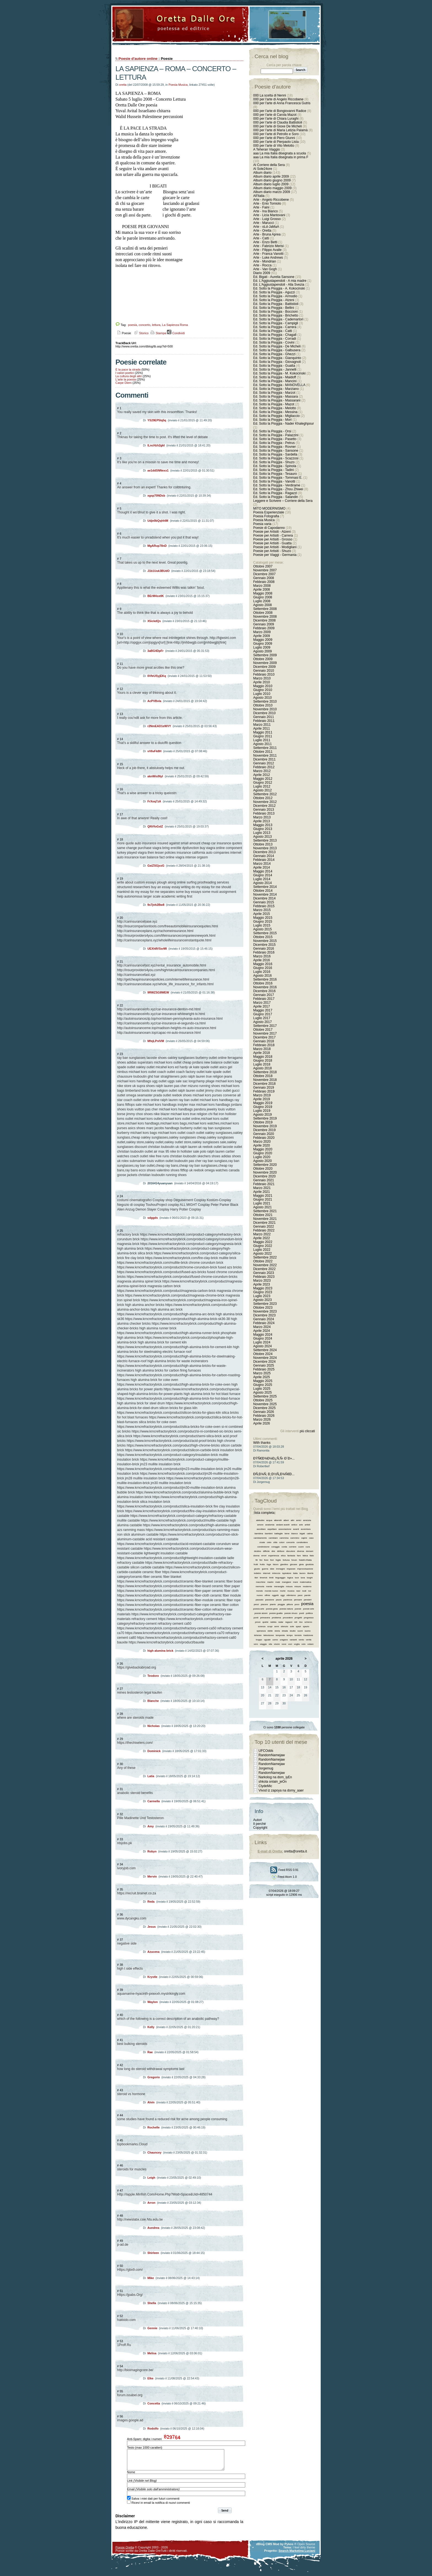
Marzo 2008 (262, 586)
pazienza (287, 1599)
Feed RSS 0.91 (284, 1869)
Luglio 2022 (261, 1250)
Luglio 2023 (261, 1296)
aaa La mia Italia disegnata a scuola (279, 153)
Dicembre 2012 (264, 806)
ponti (255, 1617)
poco (297, 1604)
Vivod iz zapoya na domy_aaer (281, 1790)
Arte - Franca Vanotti (268, 254)
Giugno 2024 (262, 1338)
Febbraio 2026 (263, 1416)
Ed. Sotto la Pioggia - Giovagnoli (277, 362)
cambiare (273, 1538)
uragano (284, 1639)
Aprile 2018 (261, 1053)
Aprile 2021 (261, 1192)
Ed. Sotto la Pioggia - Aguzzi (274, 292)
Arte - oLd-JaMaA (266, 227)
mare (295, 1582)
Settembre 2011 (265, 748)
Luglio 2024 (261, 1342)
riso (301, 1622)
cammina (284, 1538)
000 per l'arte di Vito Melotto (273, 146)
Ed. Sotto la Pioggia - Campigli (275, 323)
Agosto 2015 (262, 929)
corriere (292, 1547)
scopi (269, 1626)
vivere (277, 1644)
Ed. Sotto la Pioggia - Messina (275, 412)
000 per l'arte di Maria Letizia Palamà (280, 130)
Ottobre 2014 (262, 891)
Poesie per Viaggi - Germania (274, 555)
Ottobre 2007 (262, 566)
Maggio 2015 (262, 918)
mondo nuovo (271, 1591)
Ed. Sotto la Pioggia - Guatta (274, 366)
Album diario (262, 173)
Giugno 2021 (262, 1199)
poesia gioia (272, 1609)
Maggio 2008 (262, 593)
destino (257, 1551)
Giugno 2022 (262, 1246)
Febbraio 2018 (263, 1045)
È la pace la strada (128, 369)
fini (261, 1560)
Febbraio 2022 (263, 1230)
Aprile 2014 (261, 867)
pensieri (308, 1599)
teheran (257, 1635)
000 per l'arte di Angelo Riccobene (278, 99)
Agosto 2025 (262, 1392)
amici (298, 1520)
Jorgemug (265, 1768)
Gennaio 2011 (263, 717)
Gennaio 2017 (263, 995)
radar (281, 1622)
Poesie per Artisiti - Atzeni (272, 532)
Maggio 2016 (262, 964)
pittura (290, 1604)
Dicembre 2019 (264, 1130)
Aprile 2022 (261, 1238)
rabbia (273, 1622)
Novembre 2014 (265, 894)
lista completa (264, 1513)
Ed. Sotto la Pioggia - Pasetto (274, 439)
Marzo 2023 (262, 1280)
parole (307, 1595)
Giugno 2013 (262, 829)
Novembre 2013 (265, 848)
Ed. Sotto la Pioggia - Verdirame (276, 485)
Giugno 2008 (262, 597)
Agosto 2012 (262, 790)
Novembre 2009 (265, 663)
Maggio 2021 (262, 1196)
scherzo (308, 1622)
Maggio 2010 (262, 686)
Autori (257, 1820)
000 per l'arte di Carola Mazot (274, 115)
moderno (307, 1586)
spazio (306, 1626)
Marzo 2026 (262, 1419)
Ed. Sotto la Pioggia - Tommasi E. (278, 478)
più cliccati (307, 1431)
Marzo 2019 (262, 1095)
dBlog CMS (264, 2548)
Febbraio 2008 (263, 582)
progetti (298, 1617)
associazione (285, 1529)
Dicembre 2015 (264, 945)
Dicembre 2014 (264, 898)
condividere (302, 1542)
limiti (271, 1577)
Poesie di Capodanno (269, 528)
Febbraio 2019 (263, 1091)
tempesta (280, 1635)
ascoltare (261, 1529)
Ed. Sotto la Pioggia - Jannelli (274, 369)
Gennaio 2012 (263, 763)
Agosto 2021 (262, 1207)
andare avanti (282, 1524)
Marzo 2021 (262, 1188)
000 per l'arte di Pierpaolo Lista (276, 142)
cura (308, 1547)
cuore (301, 1547)
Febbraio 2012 (263, 767)
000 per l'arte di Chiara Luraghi (275, 119)
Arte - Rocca (262, 265)
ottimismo (291, 1595)
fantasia (291, 1555)
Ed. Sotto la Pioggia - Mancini (274, 381)
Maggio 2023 (262, 1288)
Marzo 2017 (262, 1003)
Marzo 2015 (262, 910)
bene (287, 1533)
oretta (122, 84)
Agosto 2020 (262, 1161)
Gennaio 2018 (263, 1041)
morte (282, 1591)
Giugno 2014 (262, 875)
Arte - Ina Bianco (265, 211)
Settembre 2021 (265, 1211)
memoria (260, 1586)
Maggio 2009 (262, 640)
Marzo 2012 (262, 771)
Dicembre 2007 (264, 574)
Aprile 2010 (261, 682)
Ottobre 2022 (262, 1261)
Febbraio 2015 (263, 906)
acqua (269, 1520)
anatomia (269, 1524)
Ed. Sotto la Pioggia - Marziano (276, 389)
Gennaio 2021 (263, 1180)
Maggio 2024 (262, 1335)
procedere (288, 1617)
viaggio (263, 1644)
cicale (262, 1542)
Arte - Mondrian (264, 261)
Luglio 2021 (261, 1203)
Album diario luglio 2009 (270, 184)
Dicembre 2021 (264, 1223)
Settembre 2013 (265, 840)
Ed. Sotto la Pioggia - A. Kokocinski (279, 288)
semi (276, 1626)
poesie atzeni (261, 1613)
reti (295, 1622)
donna (256, 1555)
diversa (300, 1551)
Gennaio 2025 (263, 1365)
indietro (257, 1573)
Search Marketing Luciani (297, 2554)
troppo (259, 1639)
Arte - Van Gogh (265, 269)
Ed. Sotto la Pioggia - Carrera (274, 327)
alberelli (278, 1520)
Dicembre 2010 (264, 713)
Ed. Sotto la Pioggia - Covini (273, 342)
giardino (284, 1564)
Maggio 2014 (262, 871)
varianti (293, 1639)
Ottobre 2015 (262, 937)
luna (303, 1577)
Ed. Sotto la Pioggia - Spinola (274, 466)
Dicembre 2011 (264, 759)
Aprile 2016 (261, 960)
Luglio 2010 (261, 694)
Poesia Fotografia (266, 516)
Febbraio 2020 (263, 1138)
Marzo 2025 (262, 1373)
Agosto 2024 (262, 1346)
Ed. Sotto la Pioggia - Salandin (275, 497)
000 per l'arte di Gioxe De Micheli (277, 126)
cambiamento (260, 1538)
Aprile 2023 (261, 1284)
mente (269, 1586)
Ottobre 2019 (262, 1122)
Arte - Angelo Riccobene (271, 200)
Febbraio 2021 (263, 1184)
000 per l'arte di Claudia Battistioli (277, 122)
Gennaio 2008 (263, 578)
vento (301, 1639)
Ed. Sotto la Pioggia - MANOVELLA (279, 385)
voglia (297, 1644)
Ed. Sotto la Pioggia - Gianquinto (277, 358)
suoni (300, 1631)
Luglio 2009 (261, 647)
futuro (275, 1564)
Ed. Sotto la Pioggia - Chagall (274, 335)
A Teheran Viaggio (266, 149)
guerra (265, 1569)
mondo (259, 1591)
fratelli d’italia (305, 1560)
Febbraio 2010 (263, 674)
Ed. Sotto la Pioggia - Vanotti (274, 481)
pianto (273, 1604)
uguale (267, 1639)
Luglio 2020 (261, 1157)
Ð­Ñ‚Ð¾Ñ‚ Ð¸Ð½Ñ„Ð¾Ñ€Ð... (274, 1474)
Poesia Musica (178, 84)
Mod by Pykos (283, 2548)
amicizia (307, 1520)
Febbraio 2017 (263, 999)
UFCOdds (265, 1751)
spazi (298, 1626)
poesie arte (308, 1609)
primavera (265, 1617)
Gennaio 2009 (263, 624)
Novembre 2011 (265, 755)
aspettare (272, 1529)
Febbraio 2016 (263, 952)
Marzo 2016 (262, 956)
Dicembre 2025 (264, 1408)
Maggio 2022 (262, 1242)
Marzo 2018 (262, 1049)
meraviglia (279, 1586)
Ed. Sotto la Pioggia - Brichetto (275, 315)
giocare (293, 1564)
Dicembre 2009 (264, 667)
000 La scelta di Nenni (269, 95)
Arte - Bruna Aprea (266, 234)
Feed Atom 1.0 (284, 1876)
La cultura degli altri (128, 376)
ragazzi (288, 1622)
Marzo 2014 (262, 864)
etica (283, 1555)
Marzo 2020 (262, 1142)
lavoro (302, 1573)
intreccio (276, 1573)
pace (300, 1595)
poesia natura (286, 1609)
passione (269, 1599)
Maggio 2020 (262, 1149)
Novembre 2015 (265, 941)
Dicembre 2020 (264, 1176)
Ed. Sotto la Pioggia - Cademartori (278, 319)
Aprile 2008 (261, 589)
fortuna (286, 1560)
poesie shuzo (290, 1613)
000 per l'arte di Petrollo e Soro (276, 134)
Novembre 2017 (265, 1033)
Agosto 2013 (262, 837)
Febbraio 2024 (263, 1323)
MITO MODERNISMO (269, 508)
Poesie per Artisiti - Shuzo (272, 551)
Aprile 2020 (261, 1145)
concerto (144, 324)
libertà (310, 1573)
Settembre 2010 (265, 701)
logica (290, 1577)
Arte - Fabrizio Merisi (268, 246)
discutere (290, 1551)
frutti (256, 1564)
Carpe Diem (123, 382)
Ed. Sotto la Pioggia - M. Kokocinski (279, 373)
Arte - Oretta (262, 230)
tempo (290, 1635)
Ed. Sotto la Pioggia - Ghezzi (274, 354)
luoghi (309, 1577)
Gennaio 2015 (263, 902)
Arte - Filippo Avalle (267, 250)
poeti (301, 1613)
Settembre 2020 (265, 1165)
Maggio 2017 (262, 1010)
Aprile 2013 (261, 821)
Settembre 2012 (265, 794)
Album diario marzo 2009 (271, 192)
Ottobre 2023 (262, 1308)
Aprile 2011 (261, 728)
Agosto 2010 (262, 698)
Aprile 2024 (261, 1331)
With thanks (262, 1443)
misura (289, 1586)
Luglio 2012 (261, 786)
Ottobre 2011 (262, 752)
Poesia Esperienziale (268, 512)
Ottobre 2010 (262, 705)
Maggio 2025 (262, 1381)
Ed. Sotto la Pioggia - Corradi (274, 339)
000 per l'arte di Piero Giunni (274, 138)
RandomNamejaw (271, 1755)
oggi (282, 1595)
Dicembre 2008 (264, 620)
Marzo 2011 (262, 725)
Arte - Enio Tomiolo (267, 203)
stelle (270, 1631)
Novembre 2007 (265, 570)
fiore (266, 1560)
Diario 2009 (262, 273)
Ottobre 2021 (262, 1215)
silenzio (284, 1626)
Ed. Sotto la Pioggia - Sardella (275, 454)
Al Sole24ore (262, 169)
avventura (305, 1529)
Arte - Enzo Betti (265, 242)
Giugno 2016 (262, 968)
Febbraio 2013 (263, 813)
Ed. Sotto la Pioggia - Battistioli (275, 304)
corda (284, 1547)
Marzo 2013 (262, 817)
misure (297, 1586)
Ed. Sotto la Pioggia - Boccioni (275, 312)
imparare (291, 1569)
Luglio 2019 (261, 1111)
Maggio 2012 (262, 779)
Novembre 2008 (265, 616)
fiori (272, 1560)
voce (284, 1644)
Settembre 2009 (265, 655)
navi (298, 1591)
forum (294, 1560)
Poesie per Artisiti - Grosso (272, 539)
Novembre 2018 (265, 1080)
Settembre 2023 (265, 1304)
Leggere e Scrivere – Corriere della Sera (282, 501)
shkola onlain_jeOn (272, 1782)
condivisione (263, 1547)
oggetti (275, 1595)
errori (263, 1555)
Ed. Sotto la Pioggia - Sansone (275, 450)
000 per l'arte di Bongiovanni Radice (279, 111)
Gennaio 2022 (263, 1226)
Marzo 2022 (262, 1234)
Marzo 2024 (262, 1327)
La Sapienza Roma (175, 324)
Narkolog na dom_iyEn (275, 1777)
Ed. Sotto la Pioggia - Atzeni (273, 300)
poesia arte (258, 1609)
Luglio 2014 (261, 879)
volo (303, 1644)
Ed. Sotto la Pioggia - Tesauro (275, 474)
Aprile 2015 (261, 914)
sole (292, 1626)
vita (270, 1644)
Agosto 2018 (262, 1068)
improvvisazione (305, 1569)
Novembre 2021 (265, 1219)
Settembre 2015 (265, 933)
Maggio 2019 (262, 1103)
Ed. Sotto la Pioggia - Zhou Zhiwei (278, 489)
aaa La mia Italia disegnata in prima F (280, 157)
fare (299, 1555)
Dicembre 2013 (264, 852)
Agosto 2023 (262, 1300)
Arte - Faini (261, 207)
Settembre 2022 (265, 1257)
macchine (260, 1582)
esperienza (273, 1555)
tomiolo (298, 1635)
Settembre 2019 (265, 1118)
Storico (140, 333)
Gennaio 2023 (263, 1273)
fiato (312, 1555)
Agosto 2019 (262, 1114)
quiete (265, 1622)
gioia (301, 1564)
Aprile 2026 (261, 1423)
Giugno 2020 (262, 1153)
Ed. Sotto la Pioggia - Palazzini (275, 435)
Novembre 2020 (265, 1172)
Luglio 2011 (261, 740)
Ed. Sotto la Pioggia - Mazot (273, 404)
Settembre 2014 (265, 887)
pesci (256, 1604)
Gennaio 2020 (263, 1134)
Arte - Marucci (263, 223)
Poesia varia (262, 524)
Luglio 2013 (261, 833)
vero (256, 1644)
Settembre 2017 (265, 1026)
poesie (298, 1609)
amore (260, 1524)
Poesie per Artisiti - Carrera (273, 535)
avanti (296, 1529)
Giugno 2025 (262, 1385)
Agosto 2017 (262, 1022)
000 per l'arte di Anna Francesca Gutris (281, 103)
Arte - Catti (261, 238)
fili (256, 1560)
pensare (298, 1599)
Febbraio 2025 (263, 1369)
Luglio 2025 (261, 1389)
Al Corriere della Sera (269, 165)
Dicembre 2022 (264, 1269)
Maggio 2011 (262, 732)
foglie (278, 1560)
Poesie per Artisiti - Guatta (272, 543)
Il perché (259, 1824)
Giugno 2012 (262, 782)
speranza (261, 1631)
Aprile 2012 (261, 775)
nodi (304, 1591)
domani (309, 1551)
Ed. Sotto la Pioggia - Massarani (276, 400)
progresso (309, 1617)
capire (304, 1538)
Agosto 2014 (262, 883)
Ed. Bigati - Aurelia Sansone (273, 277)
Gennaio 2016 (263, 948)
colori (281, 1542)
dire (273, 1551)
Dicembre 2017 (264, 1037)
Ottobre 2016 (262, 983)
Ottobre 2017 (262, 1030)
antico (294, 1524)
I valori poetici (124, 372)
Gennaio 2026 (263, 1412)
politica (309, 1613)
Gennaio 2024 (263, 1319)
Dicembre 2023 (264, 1315)
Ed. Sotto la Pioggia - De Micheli (277, 346)
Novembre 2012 (265, 802)
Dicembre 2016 (264, 991)
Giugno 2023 (262, 1292)
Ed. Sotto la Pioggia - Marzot (274, 393)
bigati (302, 1533)
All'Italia (258, 196)
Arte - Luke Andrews (268, 257)
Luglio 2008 (261, 601)
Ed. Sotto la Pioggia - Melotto (274, 408)
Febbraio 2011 (263, 721)
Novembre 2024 (265, 1358)
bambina (259, 1533)
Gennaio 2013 (263, 810)
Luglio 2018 (261, 1064)
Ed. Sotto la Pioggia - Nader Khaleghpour (283, 423)
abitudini (260, 1520)
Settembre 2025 (265, 1396)
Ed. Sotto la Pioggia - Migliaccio (276, 416)
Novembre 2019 (265, 1126)
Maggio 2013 (262, 825)
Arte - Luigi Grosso (267, 219)
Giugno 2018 (262, 1060)
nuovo (260, 1595)
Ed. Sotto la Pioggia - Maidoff (274, 377)
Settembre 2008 (265, 609)
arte (301, 1524)
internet (266, 1573)
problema (276, 1617)
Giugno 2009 (262, 644)
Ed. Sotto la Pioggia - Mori (272, 420)
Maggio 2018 (262, 1057)
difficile (266, 1551)
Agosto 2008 (262, 605)
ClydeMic (265, 1786)
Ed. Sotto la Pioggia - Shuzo (274, 462)
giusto (257, 1569)
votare (310, 1644)
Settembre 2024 (265, 1350)
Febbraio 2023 (263, 1277)
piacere (264, 1604)
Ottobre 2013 (262, 844)
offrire (267, 1595)
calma (309, 1533)
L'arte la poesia (125, 379)
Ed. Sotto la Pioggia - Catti (272, 331)
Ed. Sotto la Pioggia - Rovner (274, 447)
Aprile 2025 (261, 1377)
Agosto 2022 (262, 1253)
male (277, 1582)
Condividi (176, 333)
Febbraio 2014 (263, 860)
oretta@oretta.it (295, 1851)
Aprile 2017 (261, 1006)
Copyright (260, 1828)
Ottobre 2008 (262, 613)
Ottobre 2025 (262, 1400)
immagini (280, 1569)
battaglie (278, 1533)
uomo (275, 1639)
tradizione (308, 1635)
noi (309, 1591)
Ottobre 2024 (262, 1354)
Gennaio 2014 (263, 856)
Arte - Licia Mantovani (269, 215)
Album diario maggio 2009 (272, 188)
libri (256, 1577)
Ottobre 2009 (262, 659)
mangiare (286, 1582)
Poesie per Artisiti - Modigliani (274, 547)
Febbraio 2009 (263, 628)
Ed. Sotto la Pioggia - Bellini (273, 308)
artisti (307, 1524)
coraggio (275, 1547)
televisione (268, 1635)
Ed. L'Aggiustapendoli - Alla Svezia (278, 284)
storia (277, 1631)
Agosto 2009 (262, 651)
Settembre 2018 (265, 1072)
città (275, 1542)
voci (290, 1644)
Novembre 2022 (265, 1265)
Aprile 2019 (261, 1099)
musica (290, 1591)
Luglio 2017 (261, 1018)
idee (272, 1569)
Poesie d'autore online (138, 59)
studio (293, 1631)
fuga (269, 1564)
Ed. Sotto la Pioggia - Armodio (275, 296)
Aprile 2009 (261, 636)
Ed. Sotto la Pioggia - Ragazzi (275, 493)
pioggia (281, 1604)
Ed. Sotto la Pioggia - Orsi (272, 431)
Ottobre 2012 (262, 798)
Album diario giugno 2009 (272, 180)
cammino (294, 1538)
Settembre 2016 (265, 979)
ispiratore (286, 1573)
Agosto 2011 (262, 744)
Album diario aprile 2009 (271, 176)
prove (258, 1622)
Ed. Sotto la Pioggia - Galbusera (276, 350)
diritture (280, 1551)
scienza (261, 1626)
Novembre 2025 (265, 1404)
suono (307, 1631)
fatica (305, 1555)
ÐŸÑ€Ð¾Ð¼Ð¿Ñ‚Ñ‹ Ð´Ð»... (274, 1458)
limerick (263, 1577)
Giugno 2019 (262, 1107)
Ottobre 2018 (262, 1076)
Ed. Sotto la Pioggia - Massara (275, 396)
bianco (294, 1533)
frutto (262, 1564)
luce (297, 1577)
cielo (269, 1542)
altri (292, 1520)
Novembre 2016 (265, 987)
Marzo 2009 (262, 632)
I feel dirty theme (304, 2551)
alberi (286, 1520)
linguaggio (280, 1577)
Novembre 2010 (265, 709)
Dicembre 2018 (264, 1084)
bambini (268, 1533)
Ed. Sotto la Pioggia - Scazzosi (275, 458)
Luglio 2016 (261, 972)
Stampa (157, 333)
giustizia (310, 1564)
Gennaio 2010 (263, 671)
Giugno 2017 (262, 1014)
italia (295, 1573)
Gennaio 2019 (263, 1087)
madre (270, 1582)
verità (308, 1639)
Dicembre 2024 (264, 1362)
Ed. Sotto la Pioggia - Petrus (274, 443)
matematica (305, 1582)
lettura (156, 324)
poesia (132, 324)
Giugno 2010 (262, 690)
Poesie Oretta (124, 2551)
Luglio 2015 (261, 925)
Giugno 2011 (262, 736)
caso (311, 1538)
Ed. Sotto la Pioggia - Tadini (273, 470)
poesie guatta (276, 1613)
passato (259, 1599)
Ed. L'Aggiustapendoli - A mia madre (279, 281)
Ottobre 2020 (262, 1169)
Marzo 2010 (262, 678)
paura (278, 1599)
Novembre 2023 (265, 1311)
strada (285, 1631)
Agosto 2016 (262, 976)
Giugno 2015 (262, 921)
